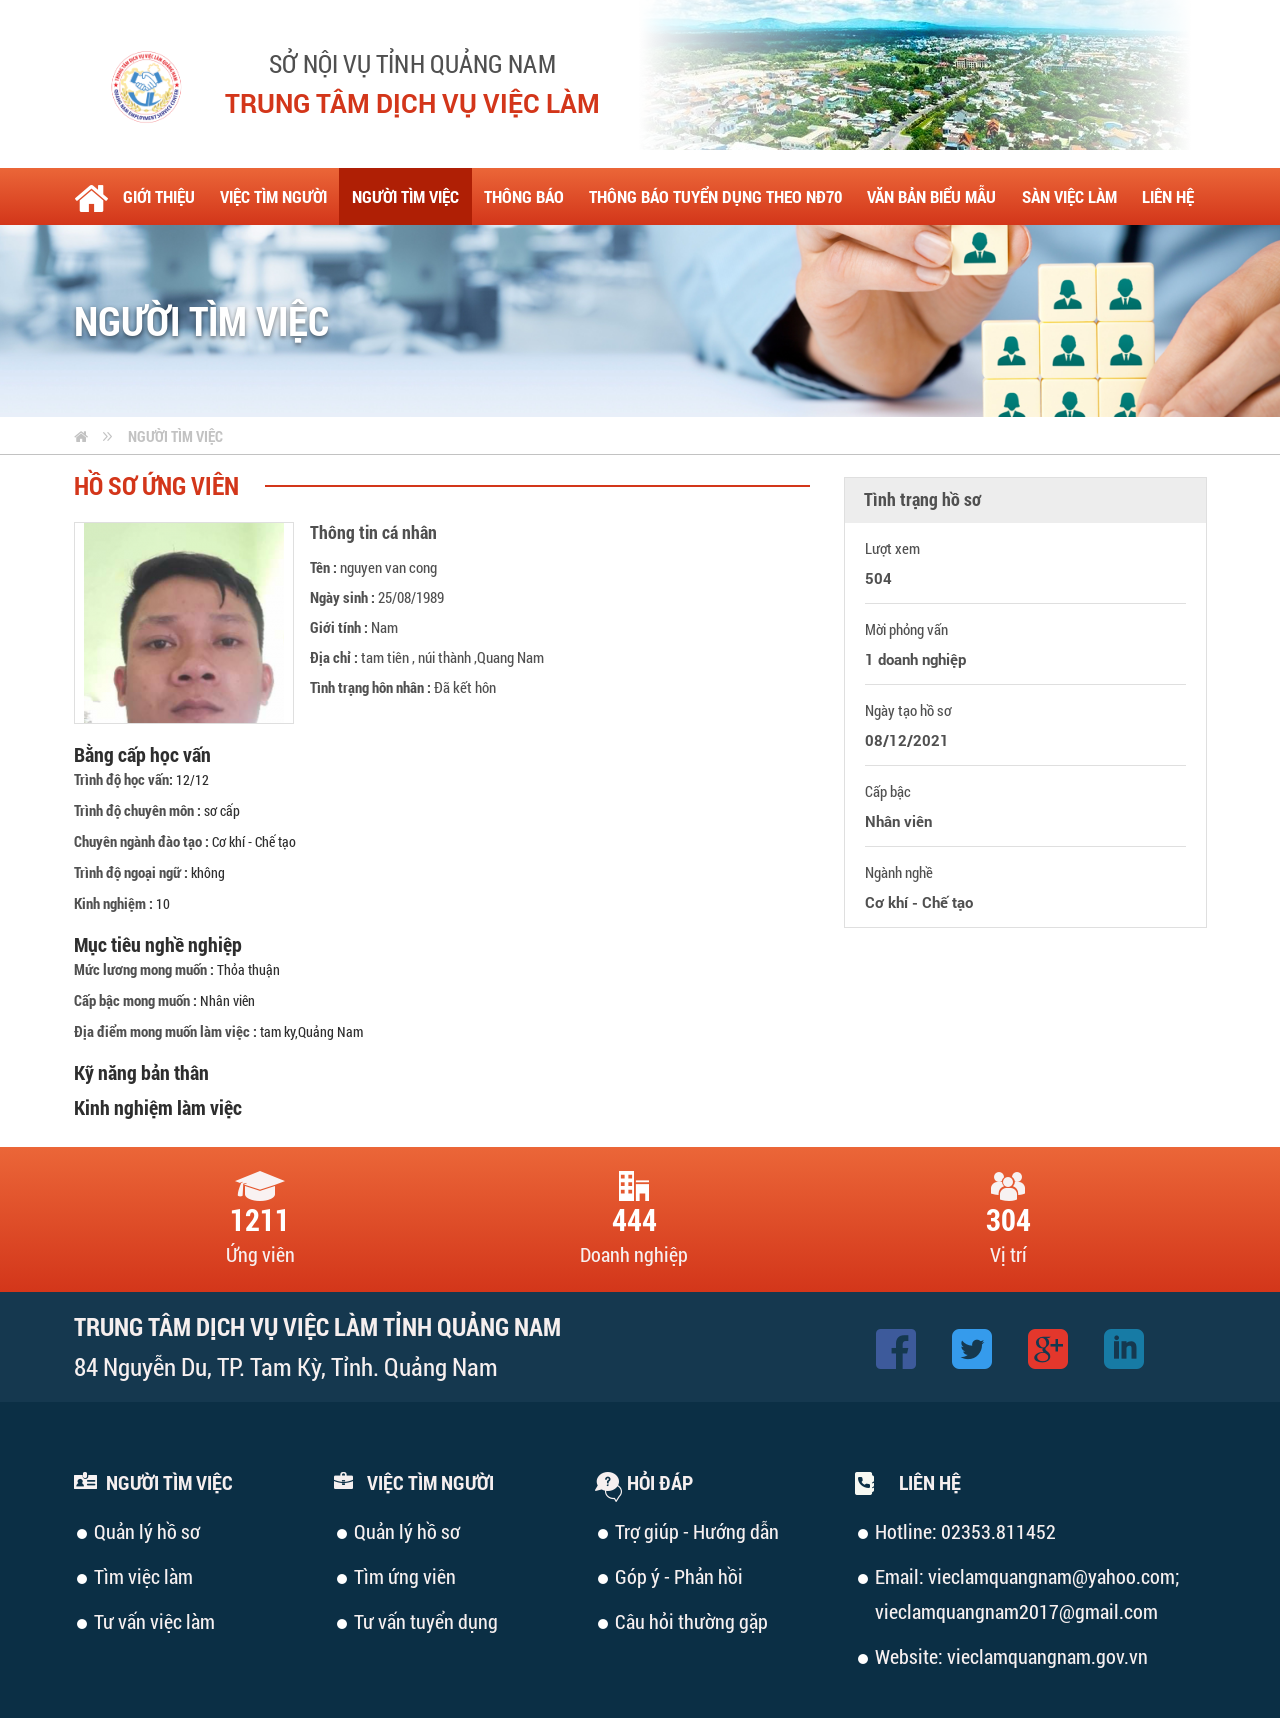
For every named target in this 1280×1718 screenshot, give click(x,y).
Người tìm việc (175, 436)
